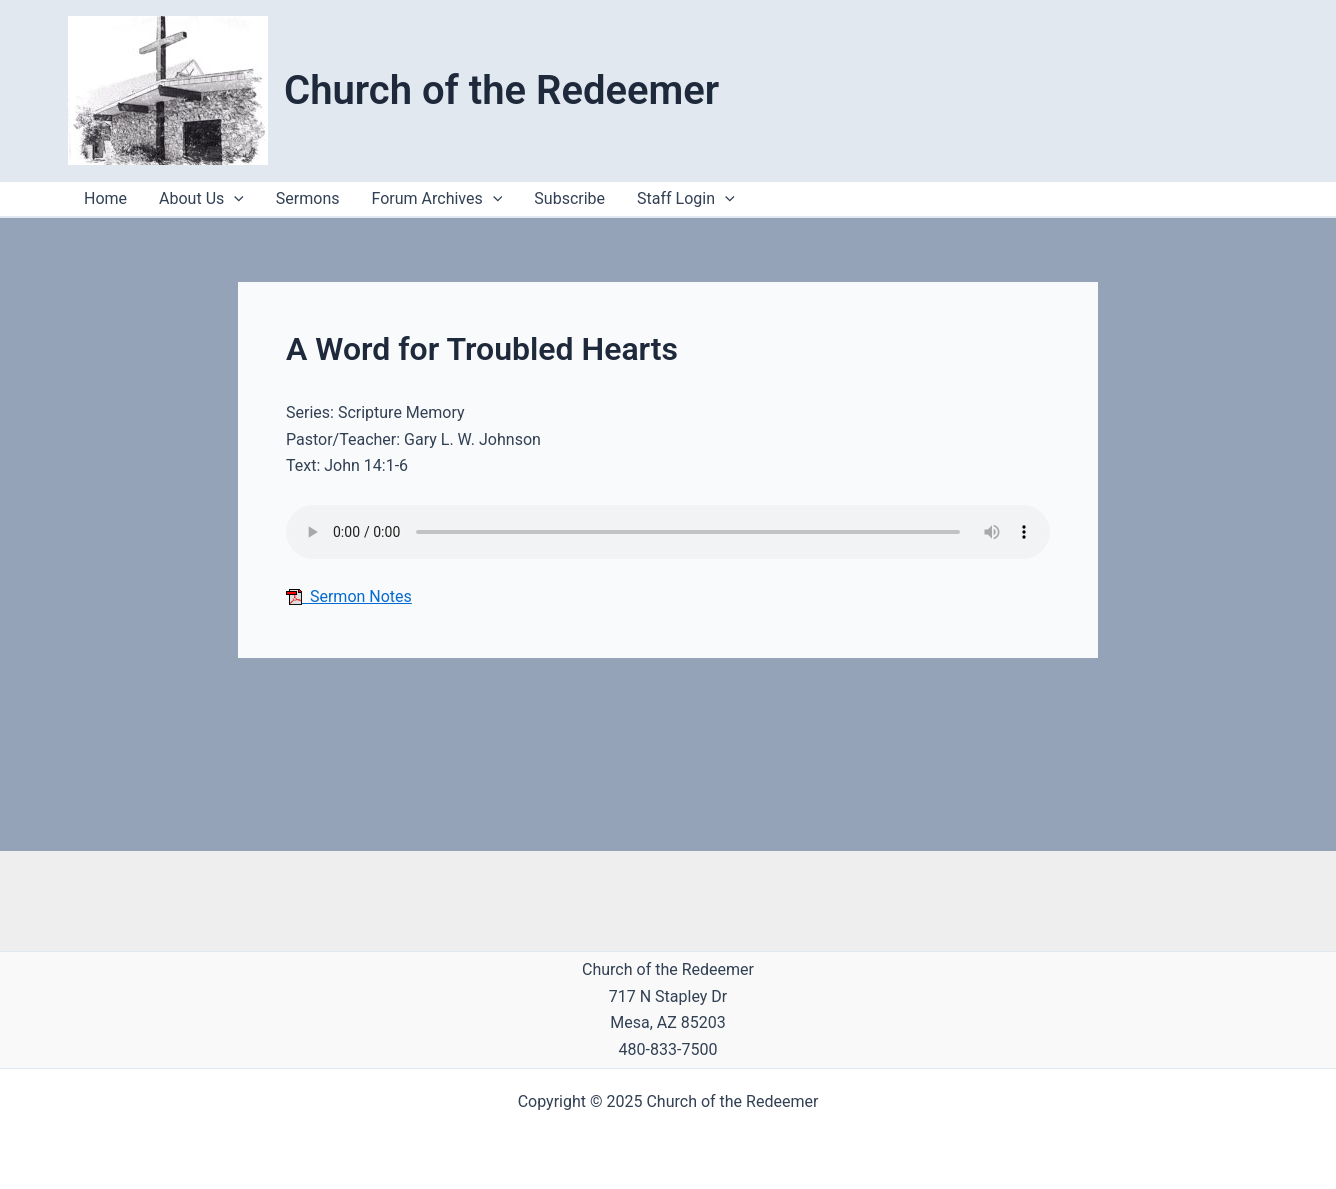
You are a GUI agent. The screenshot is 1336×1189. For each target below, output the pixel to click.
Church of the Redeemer (501, 90)
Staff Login (686, 199)
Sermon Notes (349, 596)
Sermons (308, 198)
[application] (725, 199)
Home (105, 198)
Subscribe (569, 198)
